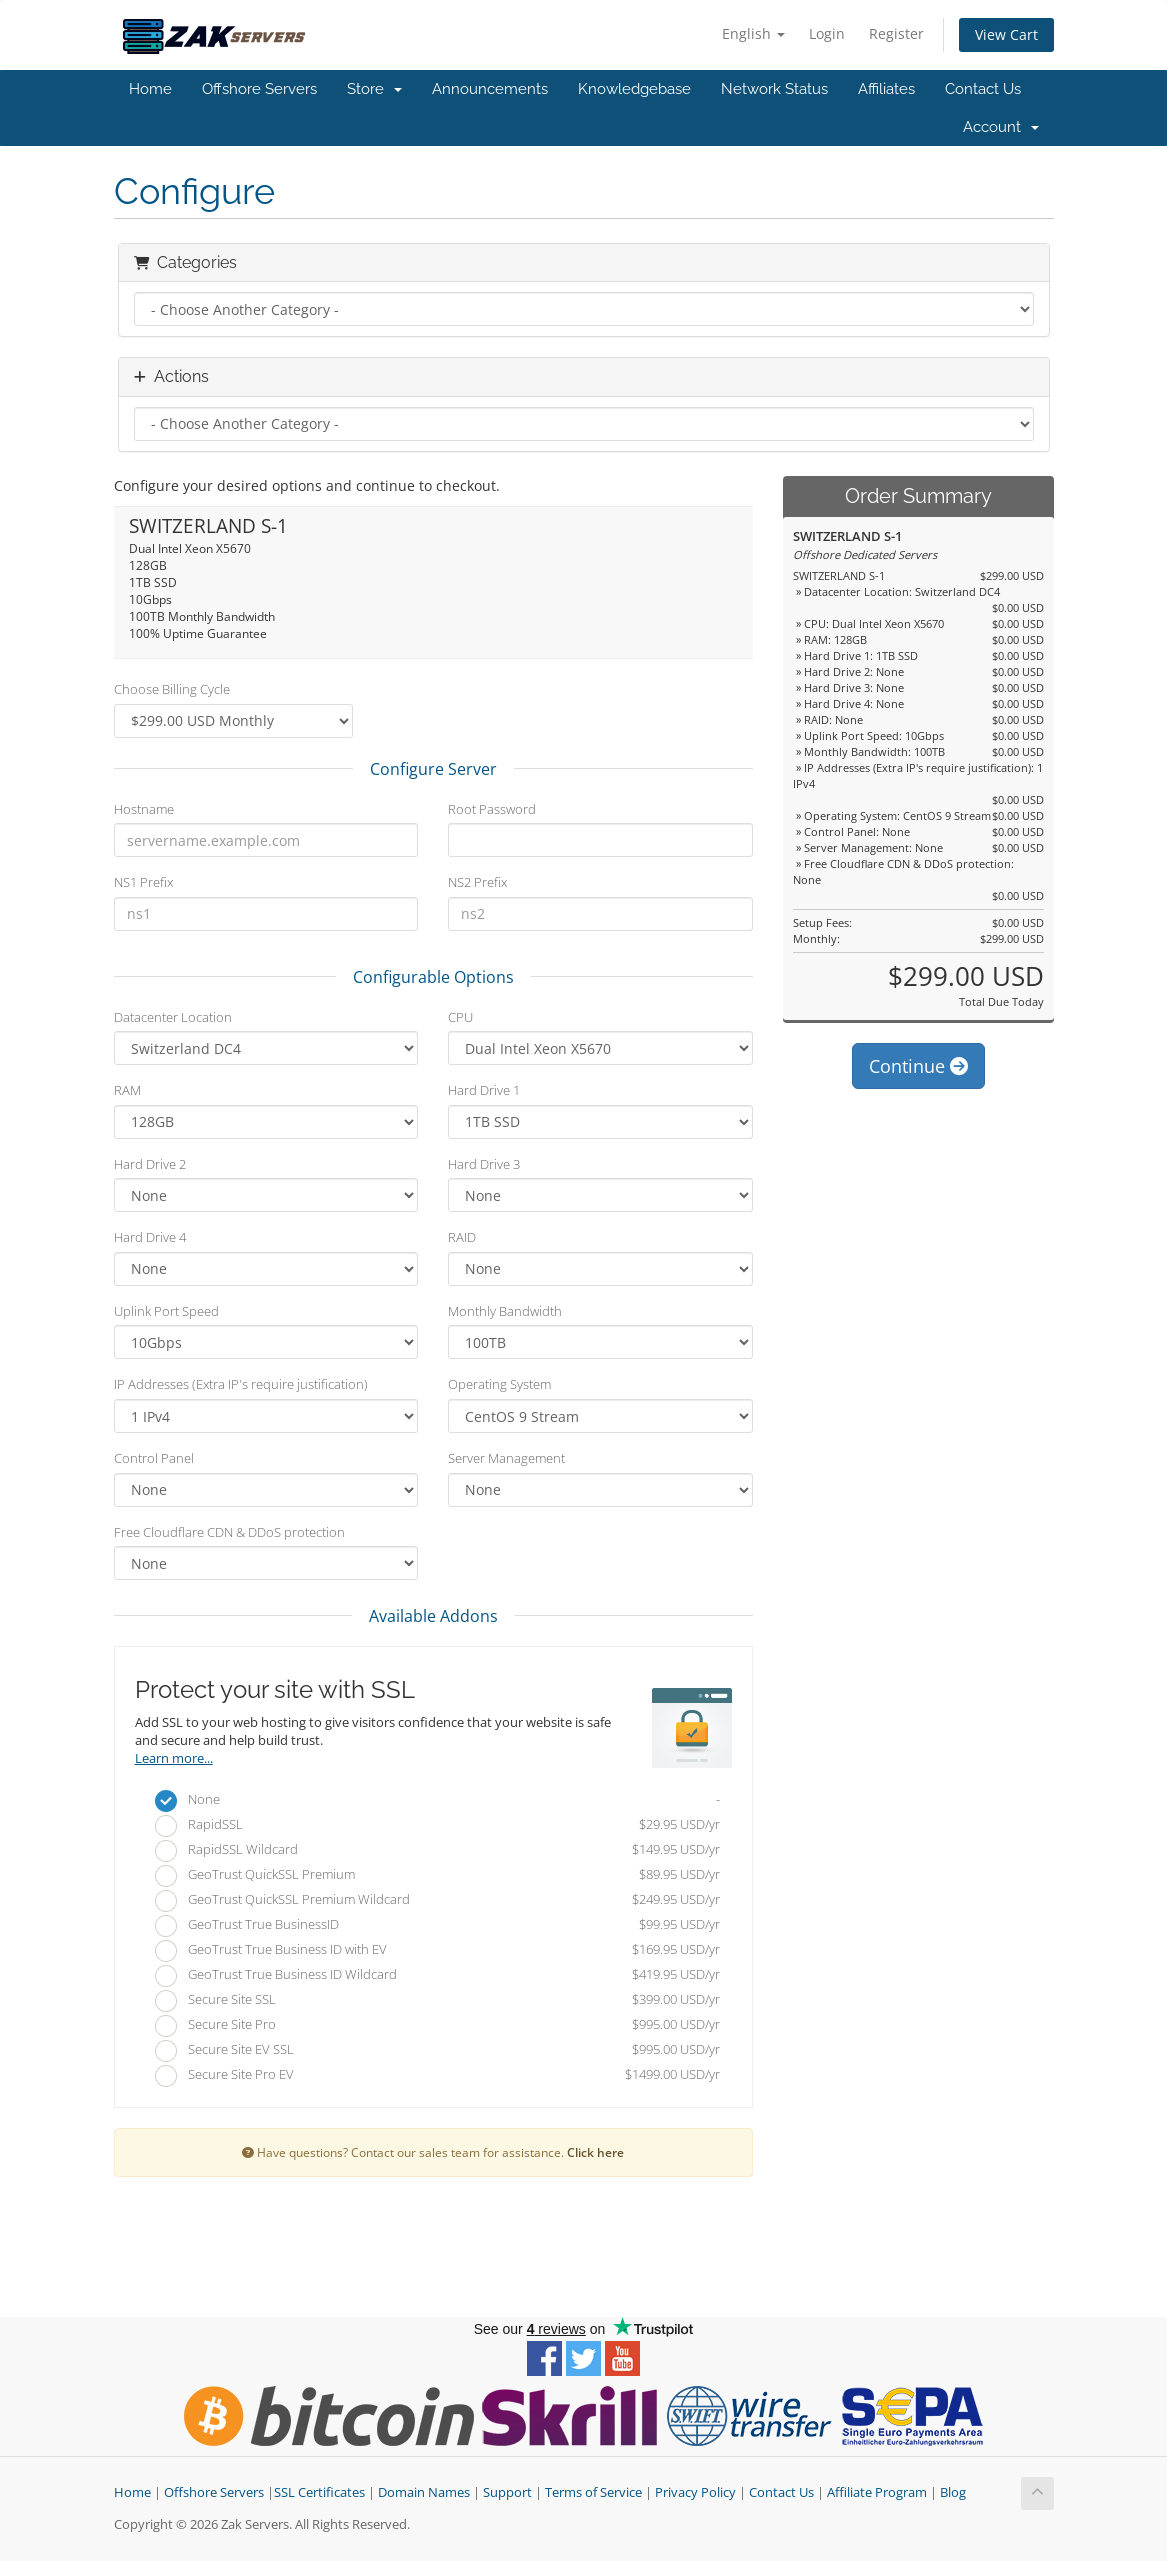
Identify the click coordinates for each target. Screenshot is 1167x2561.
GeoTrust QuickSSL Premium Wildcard (437, 1901)
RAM (127, 1090)
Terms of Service (593, 2492)
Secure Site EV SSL (437, 2051)
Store (374, 89)
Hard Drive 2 (150, 1164)
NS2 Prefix (477, 882)
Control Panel (154, 1458)
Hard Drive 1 (484, 1090)
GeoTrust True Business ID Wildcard (437, 1976)
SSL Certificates (319, 2492)
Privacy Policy (695, 2492)
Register (896, 33)
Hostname (144, 809)
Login (827, 33)
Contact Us (983, 89)
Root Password (492, 809)
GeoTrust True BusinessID (437, 1926)
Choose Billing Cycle (172, 689)
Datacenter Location (173, 1017)
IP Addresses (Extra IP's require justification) (241, 1384)
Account (1001, 127)
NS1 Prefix (143, 882)
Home (150, 89)
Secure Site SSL (437, 2001)
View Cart (1006, 34)
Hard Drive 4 (150, 1237)
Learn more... (174, 1758)
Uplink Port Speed (166, 1311)
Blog (953, 2492)
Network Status (774, 89)
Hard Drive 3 (484, 1164)
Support (507, 2492)
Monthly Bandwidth (505, 1311)
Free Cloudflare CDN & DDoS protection (229, 1532)
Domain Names (424, 2492)
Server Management (506, 1458)
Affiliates (886, 89)
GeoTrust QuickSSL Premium (437, 1876)
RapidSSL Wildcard (437, 1851)
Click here (595, 2152)
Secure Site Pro (437, 2026)
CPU (460, 1017)
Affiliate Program (877, 2492)
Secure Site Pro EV (437, 2076)
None (437, 1801)
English (753, 33)
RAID (462, 1237)
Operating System (499, 1384)
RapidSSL (437, 1826)
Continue (918, 1066)
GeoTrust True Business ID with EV (437, 1951)
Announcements (490, 89)
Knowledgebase (634, 89)
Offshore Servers (259, 89)
